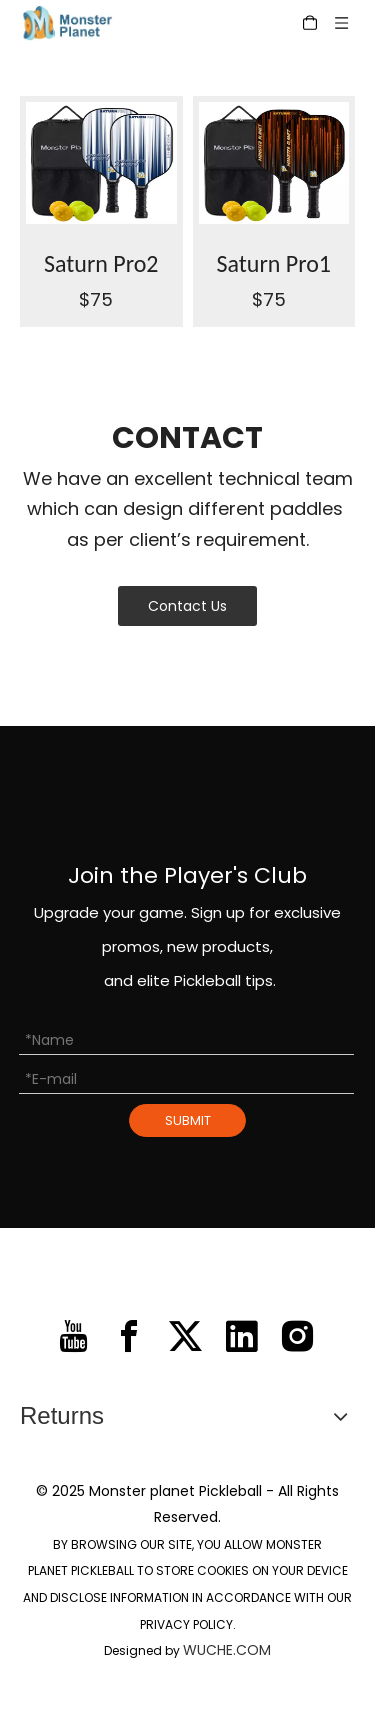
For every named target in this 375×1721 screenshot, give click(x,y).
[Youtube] (73, 1336)
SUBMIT (188, 1120)
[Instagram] (297, 1336)
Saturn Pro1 (273, 263)
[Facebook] (129, 1336)
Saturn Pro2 (101, 263)
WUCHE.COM (227, 1650)
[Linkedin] (241, 1336)
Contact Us (187, 606)
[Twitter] (185, 1336)
